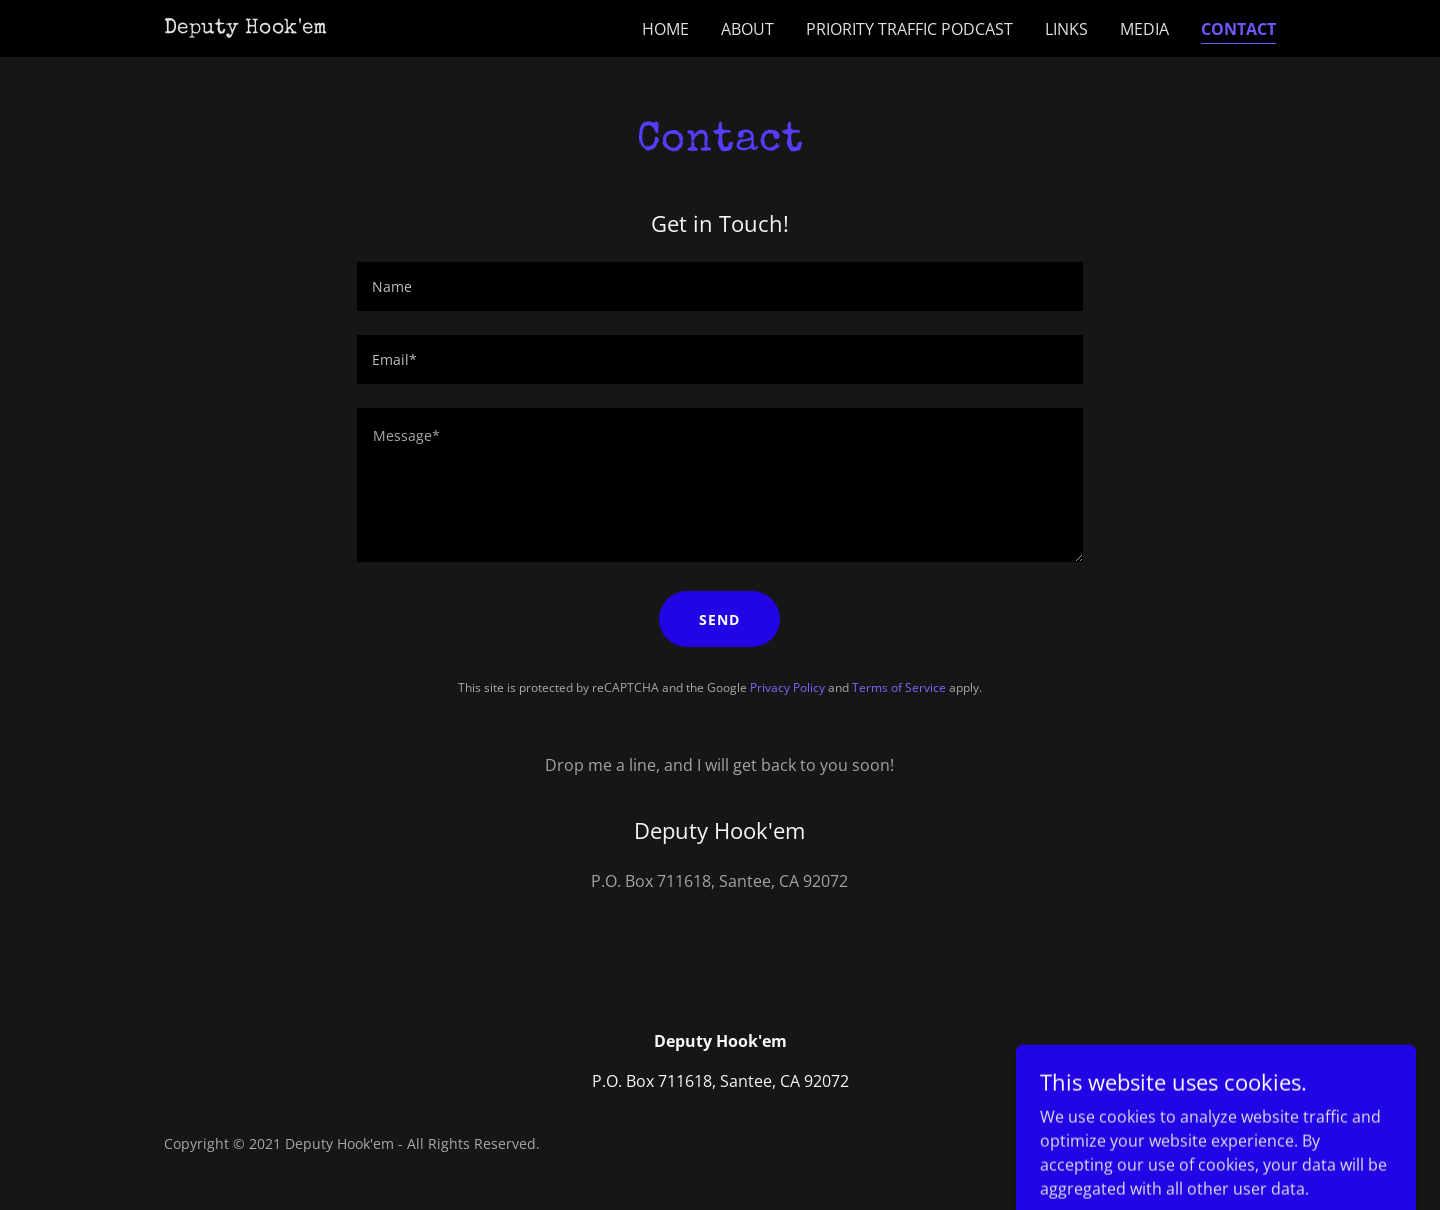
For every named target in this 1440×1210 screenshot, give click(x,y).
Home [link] (665, 29)
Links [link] (1066, 29)
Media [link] (1144, 29)
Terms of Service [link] (899, 687)
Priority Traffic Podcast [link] (909, 29)
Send (719, 619)
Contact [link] (1238, 29)
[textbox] (719, 286)
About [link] (747, 29)
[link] (246, 27)
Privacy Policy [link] (787, 687)
